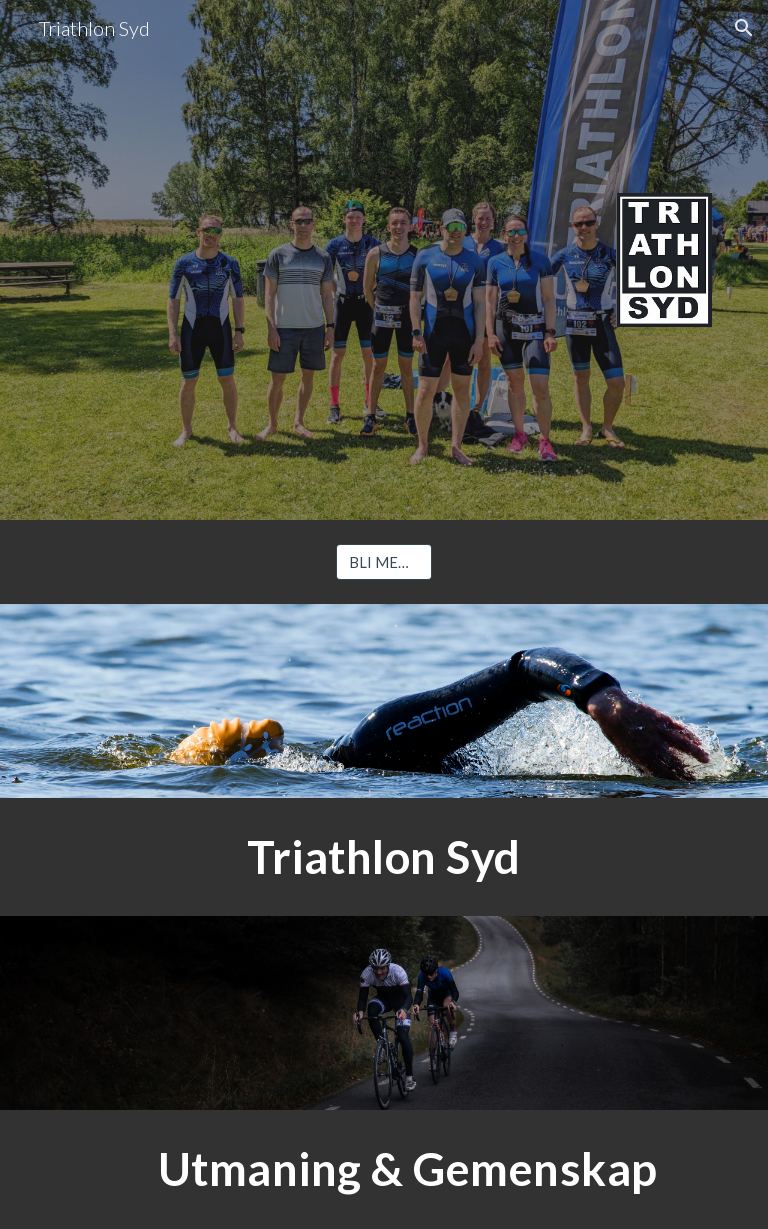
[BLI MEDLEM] (383, 562)
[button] (744, 28)
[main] (383, 857)
